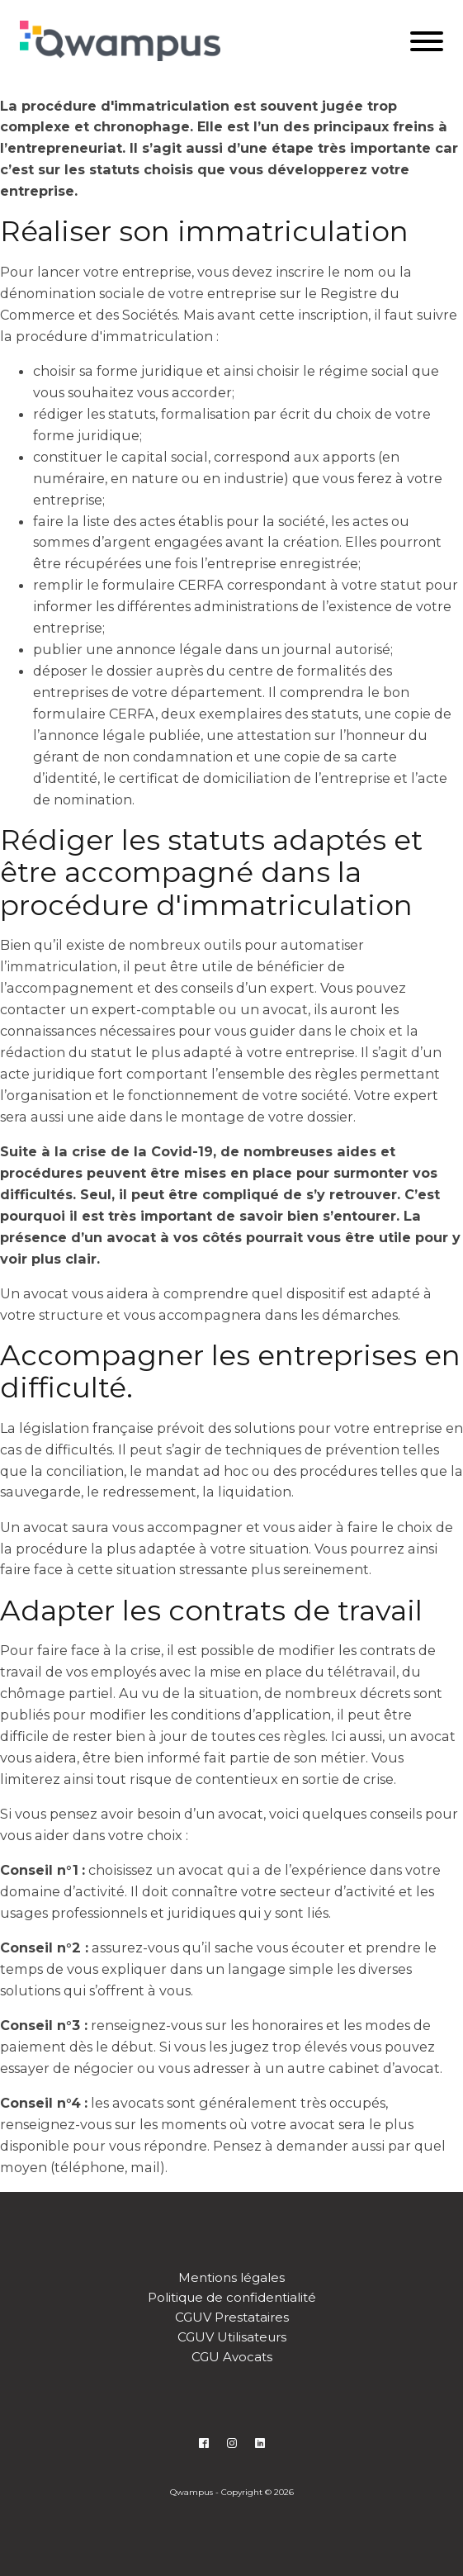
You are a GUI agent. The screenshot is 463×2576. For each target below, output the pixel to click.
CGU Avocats (231, 2357)
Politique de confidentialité (232, 2297)
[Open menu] (426, 41)
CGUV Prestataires (232, 2317)
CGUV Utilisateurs (231, 2337)
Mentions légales (231, 2277)
